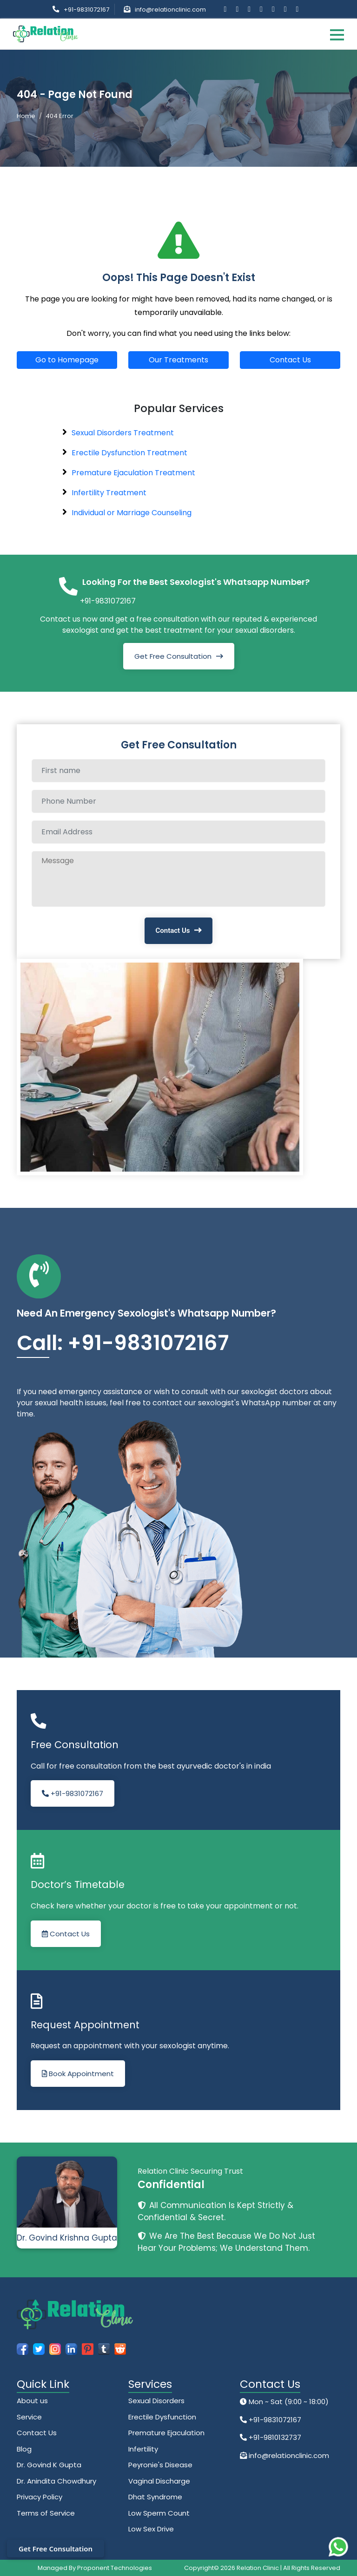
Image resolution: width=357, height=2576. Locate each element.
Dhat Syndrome (155, 2497)
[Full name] (178, 770)
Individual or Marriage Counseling (132, 512)
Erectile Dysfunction (162, 2417)
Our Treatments (178, 359)
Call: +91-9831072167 (123, 1343)
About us (32, 2401)
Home (26, 115)
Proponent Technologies (114, 2567)
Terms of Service (46, 2513)
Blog (24, 2449)
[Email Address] (178, 832)
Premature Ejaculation (166, 2433)
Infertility (143, 2449)
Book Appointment (78, 2073)
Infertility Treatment (109, 492)
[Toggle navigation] (337, 34)
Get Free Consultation (173, 656)
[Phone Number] (178, 801)
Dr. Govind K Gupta (49, 2465)
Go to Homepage (67, 359)
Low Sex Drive (151, 2529)
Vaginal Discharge (159, 2481)
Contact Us (290, 359)
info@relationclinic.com (170, 9)
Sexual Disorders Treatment (123, 432)
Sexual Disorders (156, 2401)
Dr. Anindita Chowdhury (56, 2481)
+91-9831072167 (86, 9)
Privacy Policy (39, 2497)
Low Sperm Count (159, 2513)
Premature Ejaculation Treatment (133, 472)
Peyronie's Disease (160, 2465)
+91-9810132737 (274, 2437)
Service (29, 2417)
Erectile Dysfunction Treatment (129, 452)
